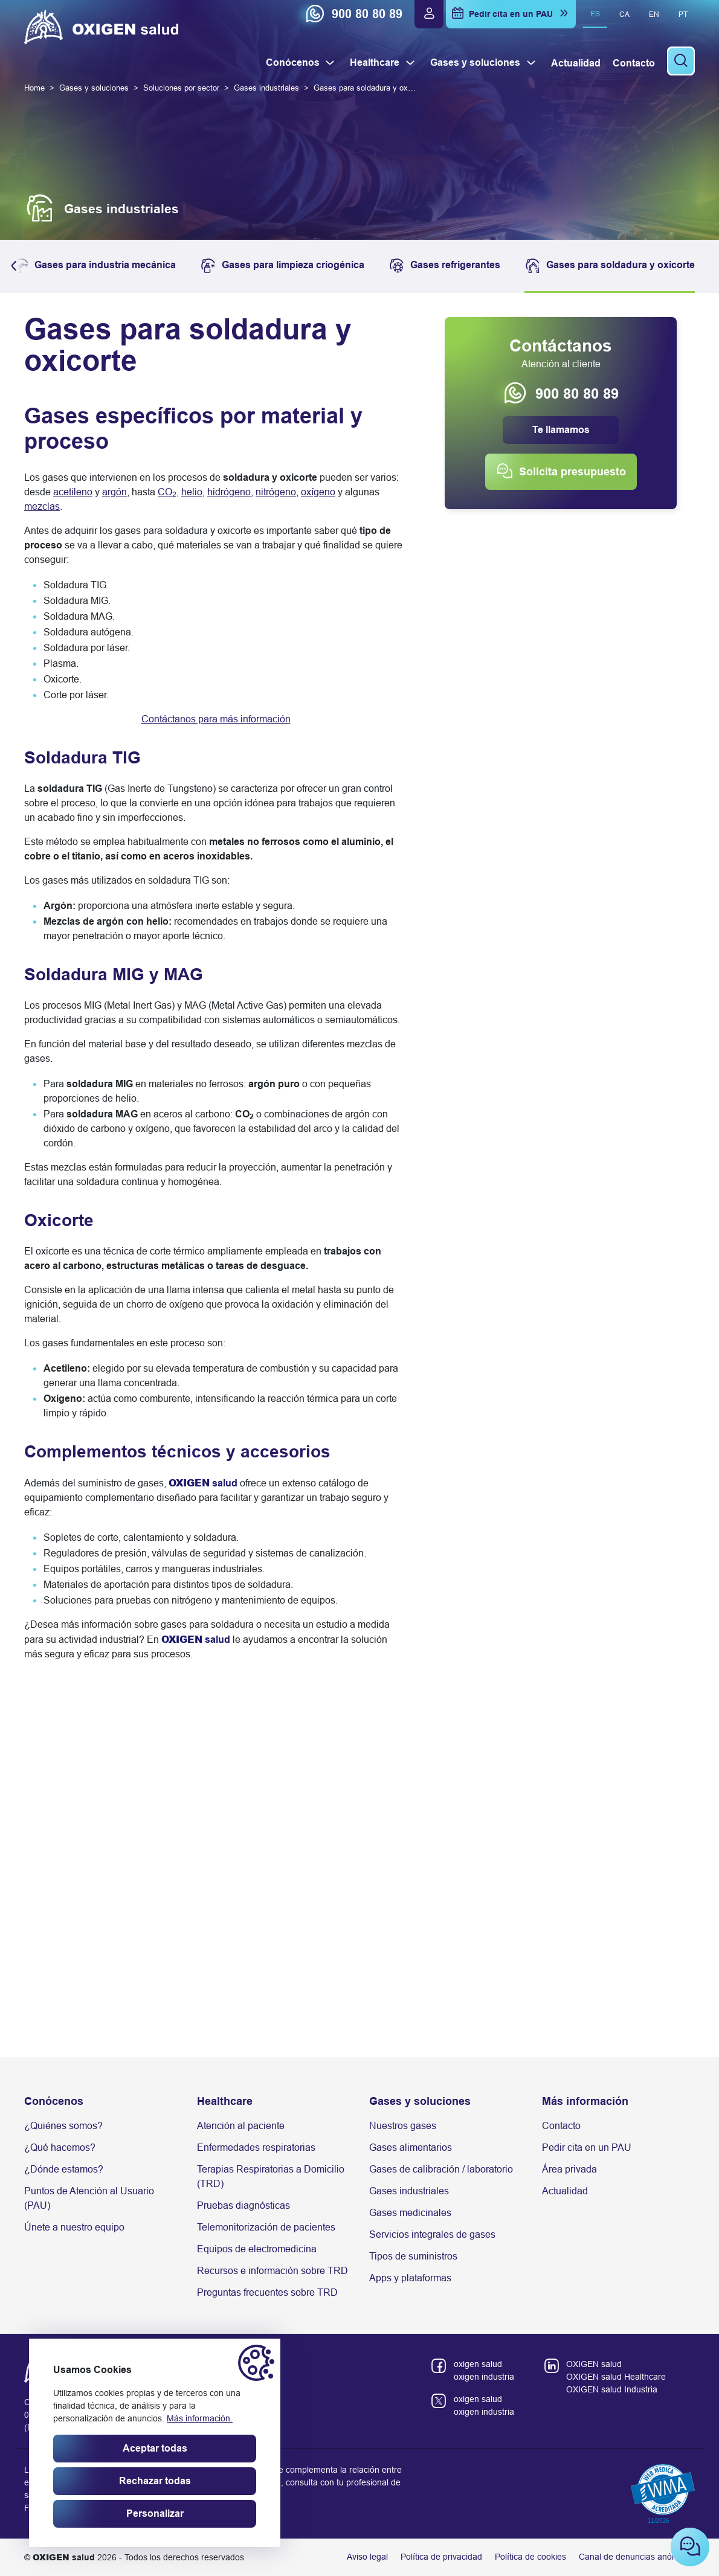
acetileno (72, 492)
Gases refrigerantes (444, 266)
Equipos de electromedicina (257, 2249)
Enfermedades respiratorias (256, 2147)
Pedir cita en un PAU (586, 2147)
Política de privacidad (441, 2557)
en (654, 14)
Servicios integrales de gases (432, 2234)
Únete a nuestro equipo (74, 2227)
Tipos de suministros (413, 2256)
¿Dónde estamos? (63, 2169)
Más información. (200, 2418)
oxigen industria (484, 2377)
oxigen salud (478, 2364)
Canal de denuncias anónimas (637, 2557)
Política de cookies (530, 2557)
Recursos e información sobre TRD (272, 2271)
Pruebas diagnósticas (243, 2205)
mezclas (42, 506)
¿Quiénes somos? (63, 2126)
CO (167, 492)
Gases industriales (409, 2191)
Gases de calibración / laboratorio (441, 2169)
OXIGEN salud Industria (611, 2389)
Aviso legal (367, 2557)
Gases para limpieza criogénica (282, 266)
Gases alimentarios (410, 2147)
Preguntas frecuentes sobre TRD (267, 2292)
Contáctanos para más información (216, 719)
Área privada (569, 2169)
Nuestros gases (402, 2126)
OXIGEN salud (594, 2364)
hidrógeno (229, 492)
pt (683, 14)
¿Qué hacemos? (59, 2147)
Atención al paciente (241, 2126)
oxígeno (318, 492)
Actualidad (565, 2191)
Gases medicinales (410, 2213)
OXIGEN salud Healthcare (616, 2377)
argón (114, 492)
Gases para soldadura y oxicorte (609, 266)
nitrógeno (276, 492)
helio (191, 492)
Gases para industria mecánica (94, 266)
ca (624, 14)
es (595, 14)
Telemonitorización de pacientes (266, 2227)
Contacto (561, 2126)
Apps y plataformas (410, 2278)
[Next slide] (681, 1930)
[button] (17, 266)
